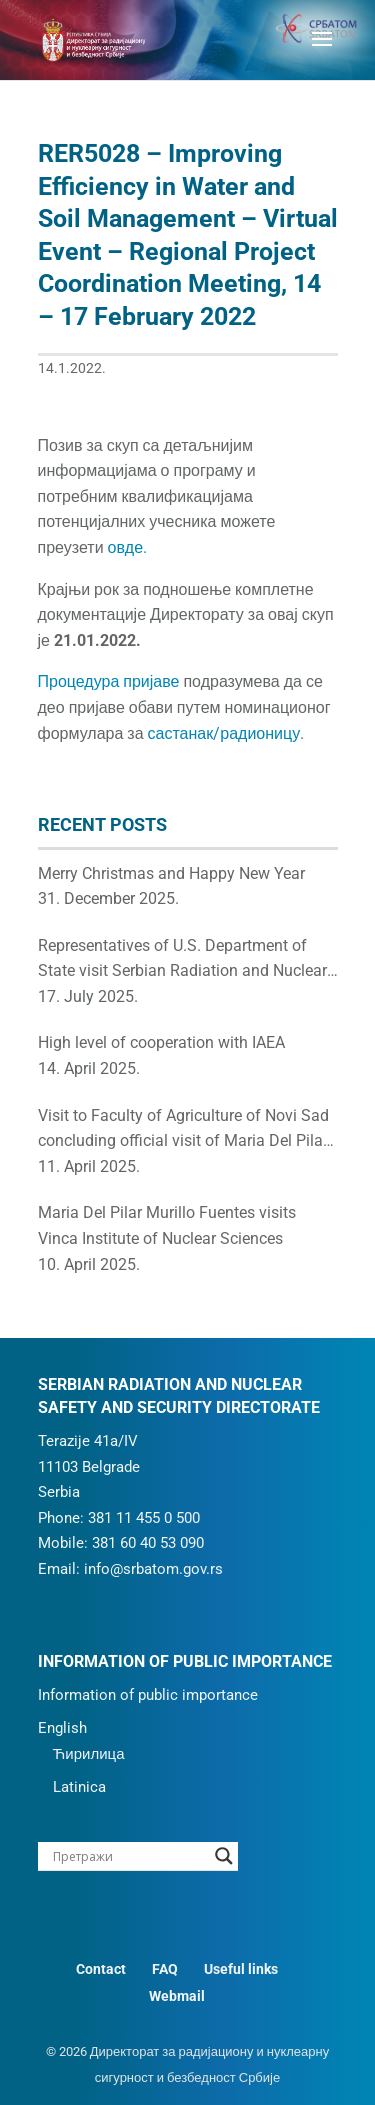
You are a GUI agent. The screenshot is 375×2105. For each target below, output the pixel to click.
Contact (101, 1969)
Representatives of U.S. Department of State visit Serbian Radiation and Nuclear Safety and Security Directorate (182, 960)
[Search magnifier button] (224, 1856)
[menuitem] (185, 1729)
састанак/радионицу (224, 733)
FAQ (165, 1969)
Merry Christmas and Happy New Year (171, 873)
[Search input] (129, 1856)
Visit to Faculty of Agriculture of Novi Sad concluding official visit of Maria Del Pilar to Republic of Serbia (183, 1130)
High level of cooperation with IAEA (161, 1042)
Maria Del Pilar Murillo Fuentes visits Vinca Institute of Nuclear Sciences (167, 1225)
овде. (127, 547)
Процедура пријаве (109, 681)
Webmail (177, 1996)
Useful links (241, 1969)
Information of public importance (148, 1695)
